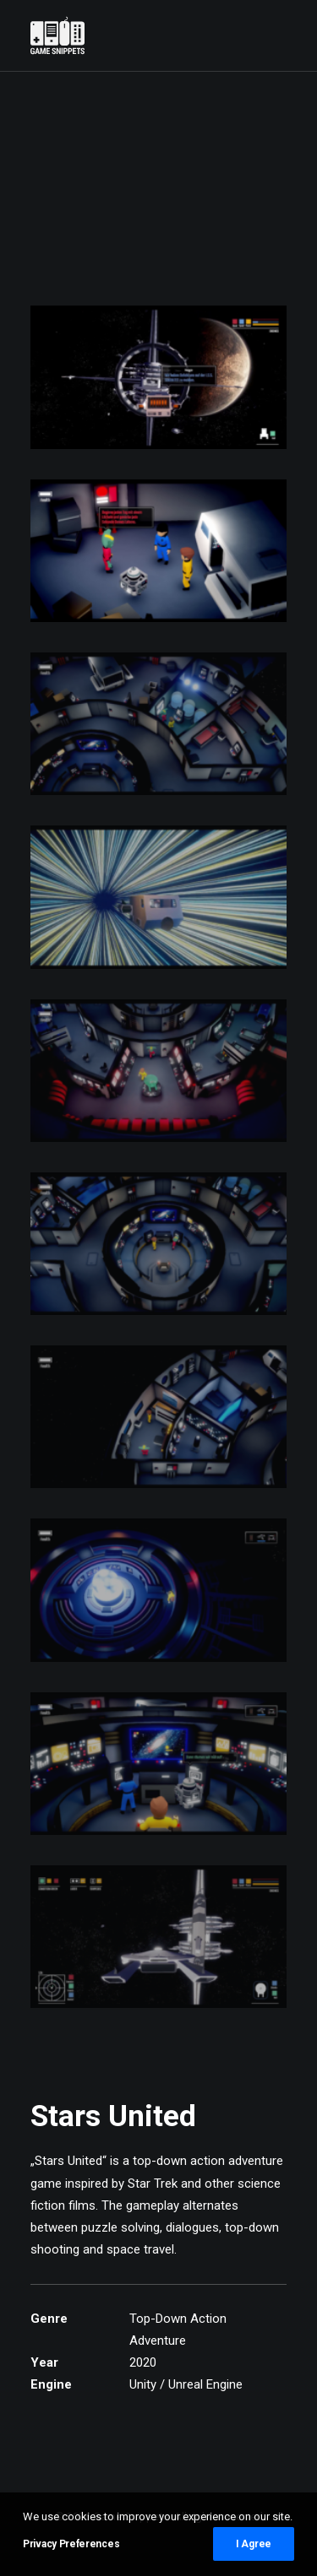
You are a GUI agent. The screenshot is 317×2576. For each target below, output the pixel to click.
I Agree (253, 2544)
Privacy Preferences (71, 2544)
